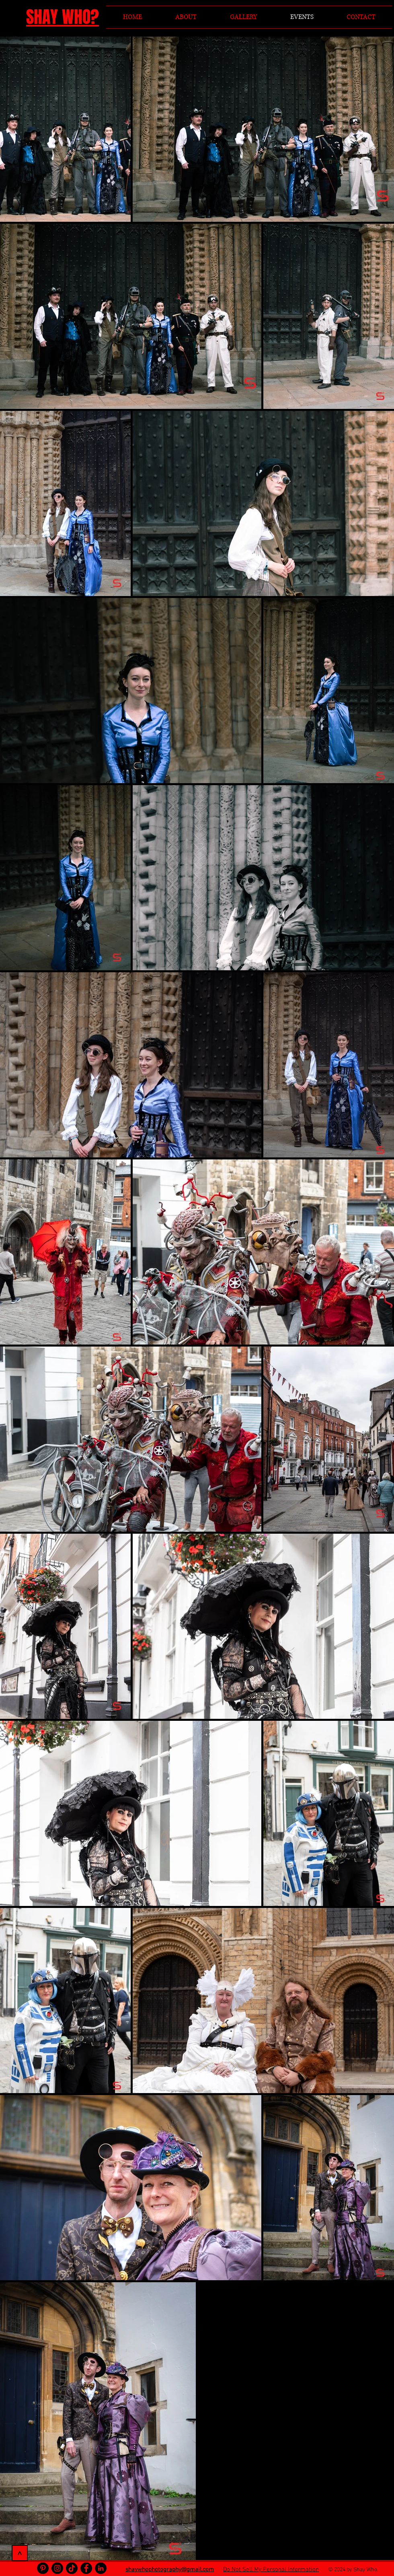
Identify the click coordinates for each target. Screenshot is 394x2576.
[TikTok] (72, 2568)
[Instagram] (57, 2568)
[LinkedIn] (101, 2568)
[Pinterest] (43, 2568)
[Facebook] (86, 2568)
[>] (20, 2553)
